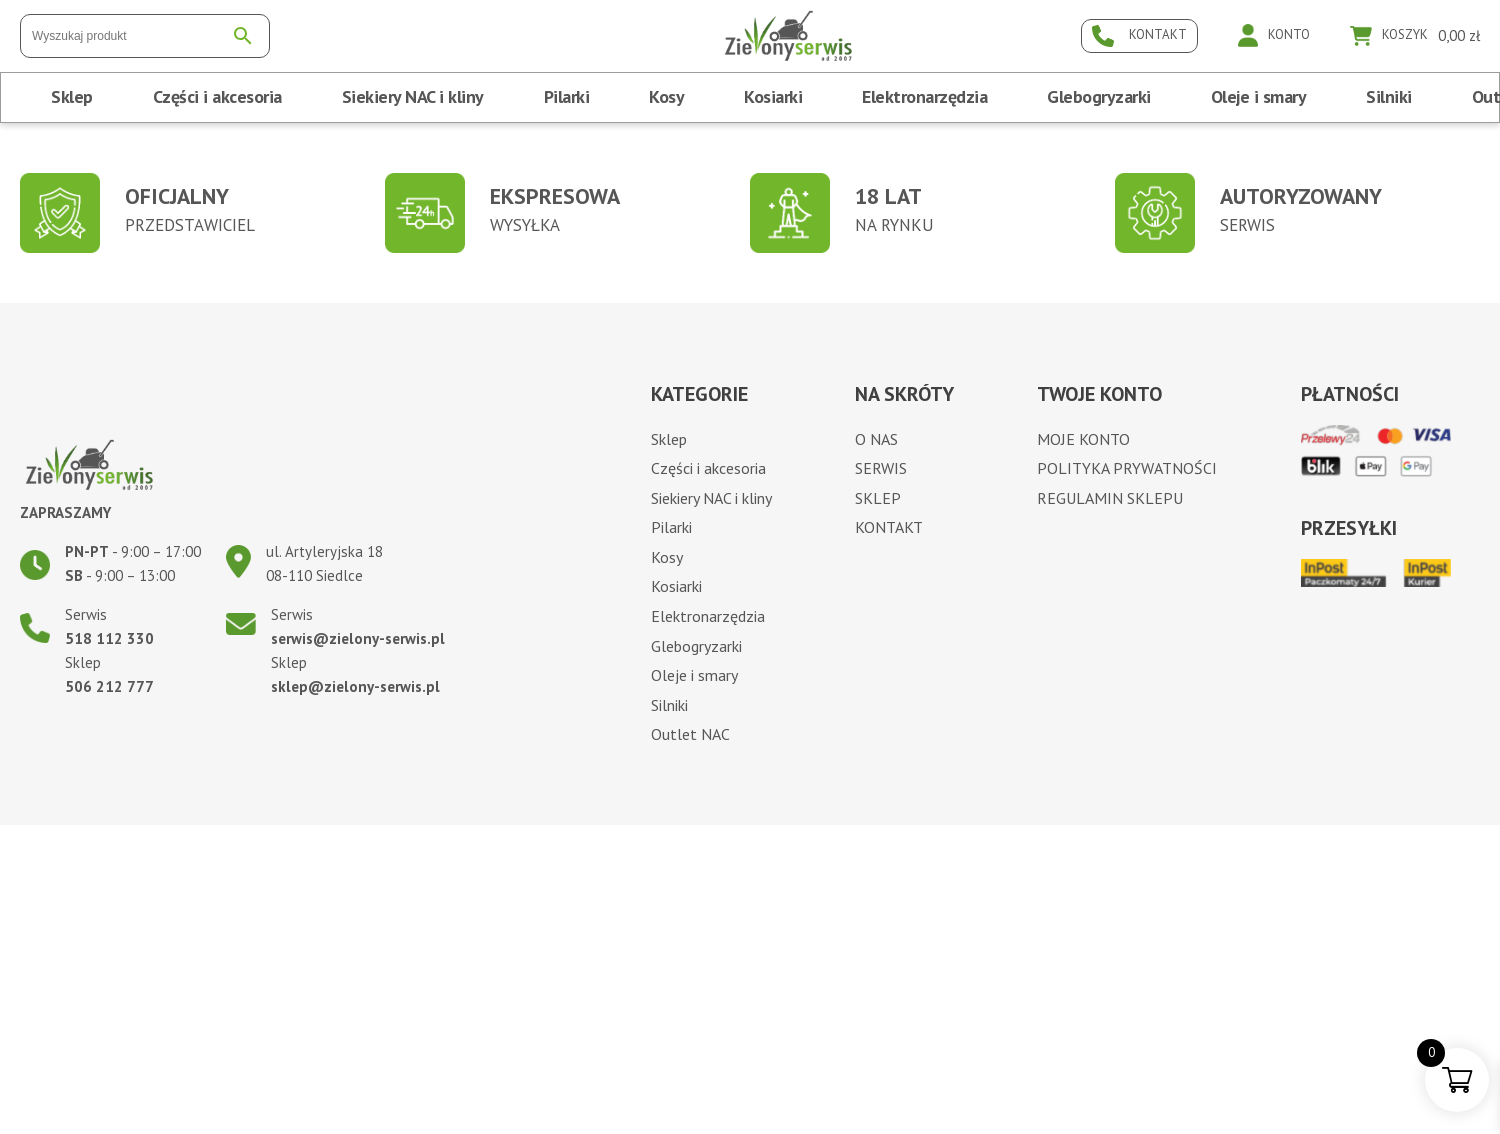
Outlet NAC (690, 734)
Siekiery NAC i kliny (413, 96)
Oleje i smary (1259, 96)
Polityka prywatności (1127, 468)
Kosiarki (773, 96)
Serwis (881, 468)
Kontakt (889, 527)
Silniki (1389, 96)
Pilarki (567, 96)
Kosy (666, 96)
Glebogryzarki (1099, 96)
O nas (876, 439)
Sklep (72, 96)
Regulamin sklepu (1110, 498)
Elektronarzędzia (924, 96)
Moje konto (1083, 439)
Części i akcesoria (217, 96)
